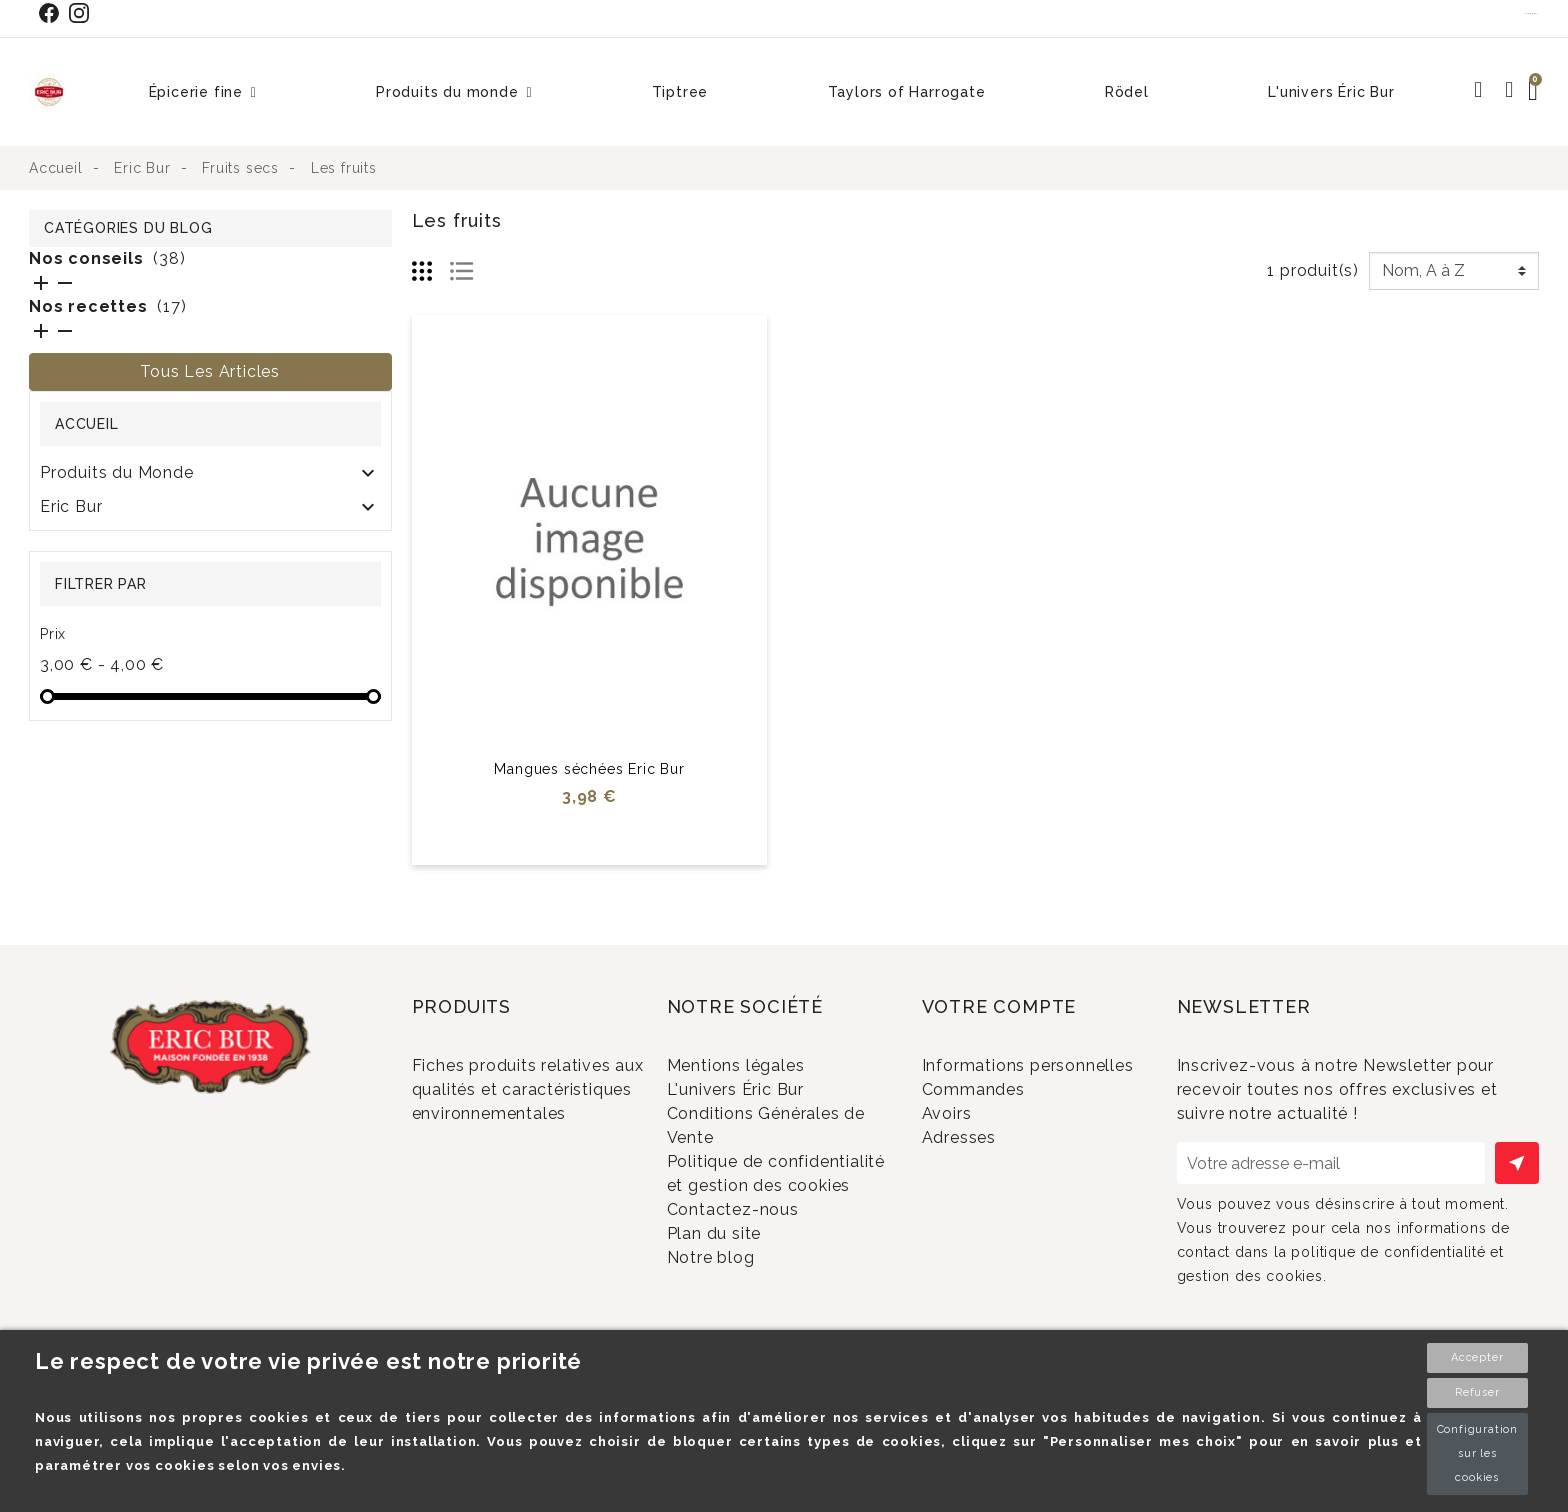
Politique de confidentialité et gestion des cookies (769, 1213)
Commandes (999, 1122)
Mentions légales (761, 1065)
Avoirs (972, 1155)
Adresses (984, 1188)
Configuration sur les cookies (1477, 1453)
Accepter (1477, 1357)
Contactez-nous (758, 1269)
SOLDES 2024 (98, 574)
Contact (1532, 13)
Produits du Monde (117, 472)
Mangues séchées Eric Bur (589, 769)
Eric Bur (71, 506)
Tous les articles (210, 371)
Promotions (484, 1170)
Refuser (1477, 1392)
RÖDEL (70, 540)
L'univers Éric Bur (761, 1098)
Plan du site (739, 1302)
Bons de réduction (1021, 1221)
